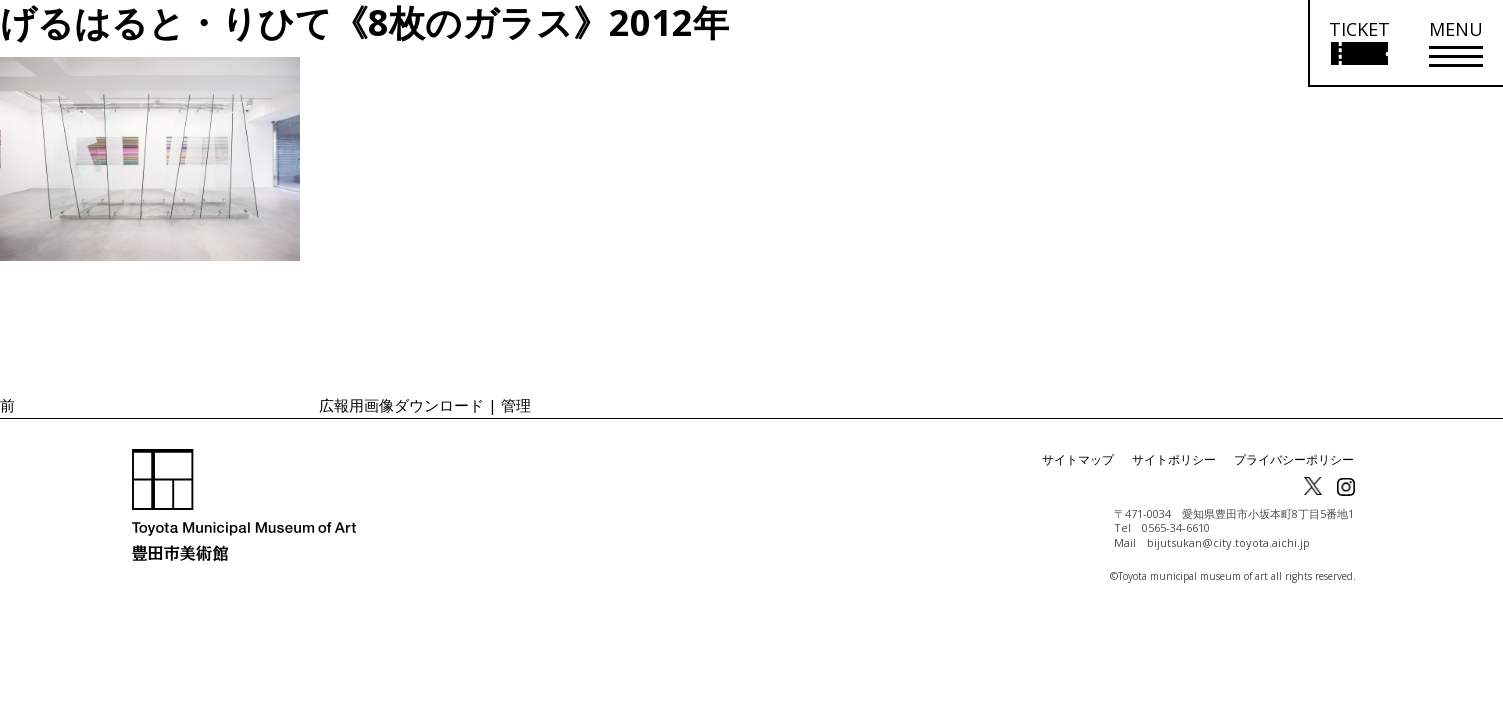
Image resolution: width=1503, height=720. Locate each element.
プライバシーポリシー (1294, 459)
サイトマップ (1078, 459)
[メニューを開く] (1456, 43)
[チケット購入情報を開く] (1358, 43)
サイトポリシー (1174, 459)
